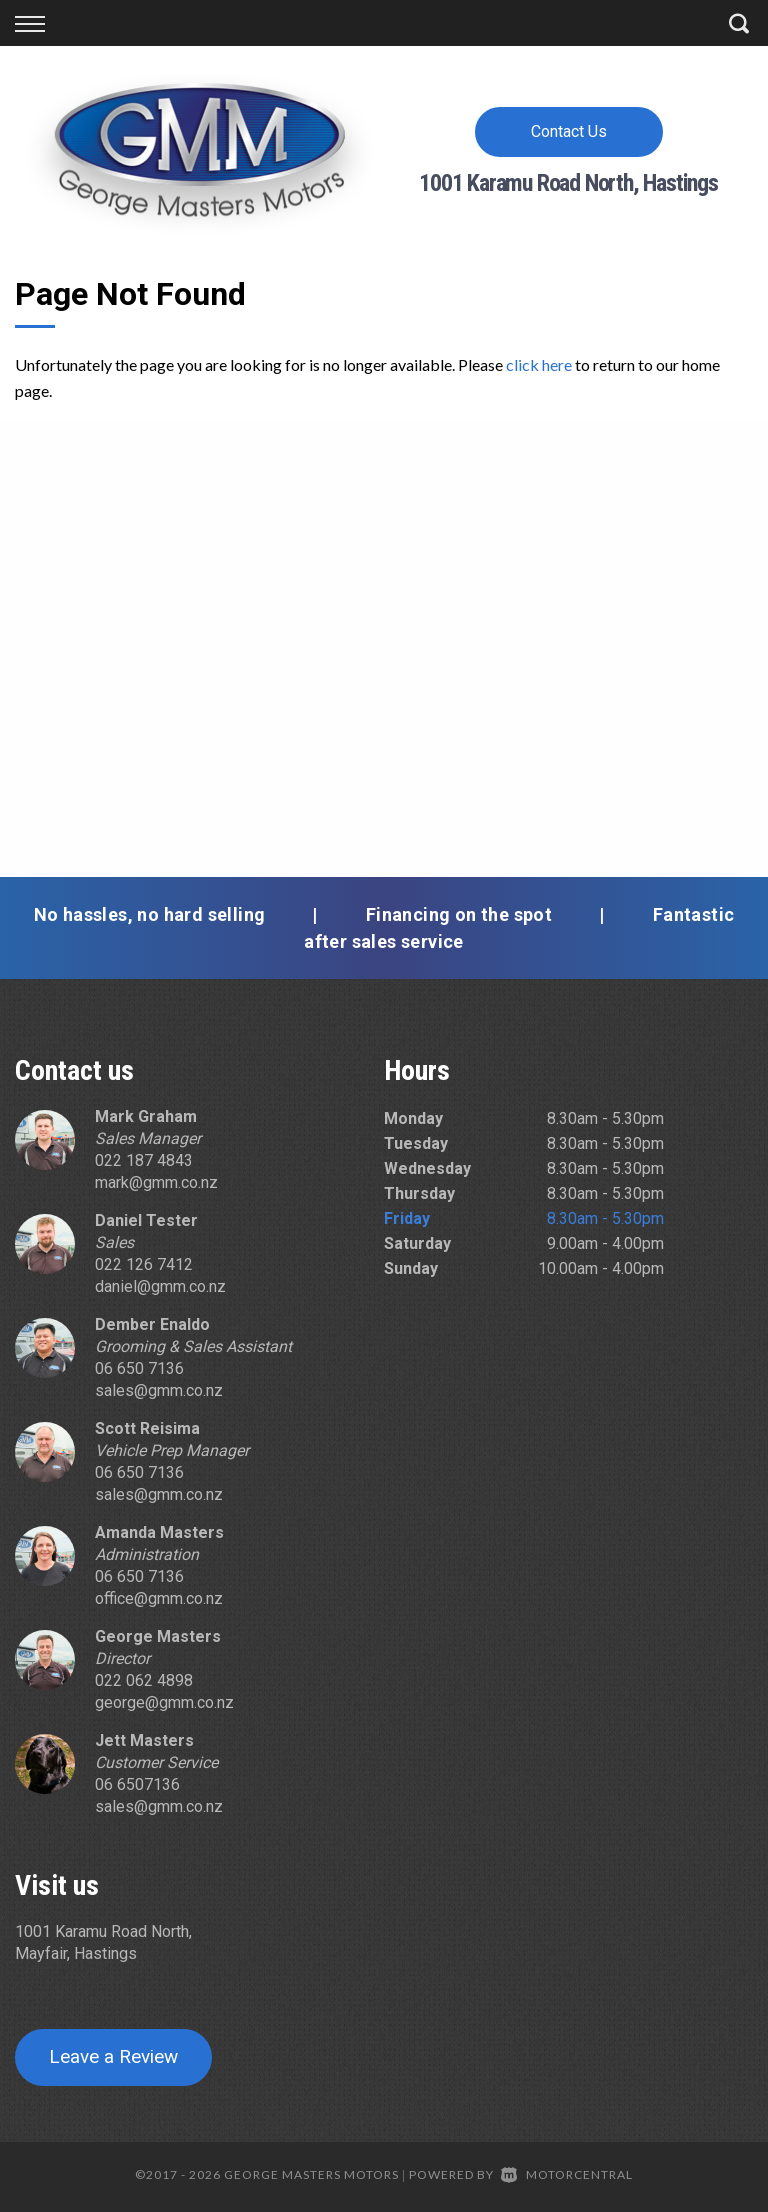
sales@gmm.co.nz (159, 1390)
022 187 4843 (144, 1160)
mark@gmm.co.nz (156, 1182)
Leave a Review (113, 2056)
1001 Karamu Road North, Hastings (568, 183)
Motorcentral (567, 2174)
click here (539, 364)
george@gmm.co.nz (164, 1702)
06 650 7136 (139, 1368)
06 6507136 (137, 1784)
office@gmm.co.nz (159, 1598)
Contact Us (569, 131)
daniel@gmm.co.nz (160, 1286)
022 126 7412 (144, 1264)
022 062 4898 (144, 1680)
